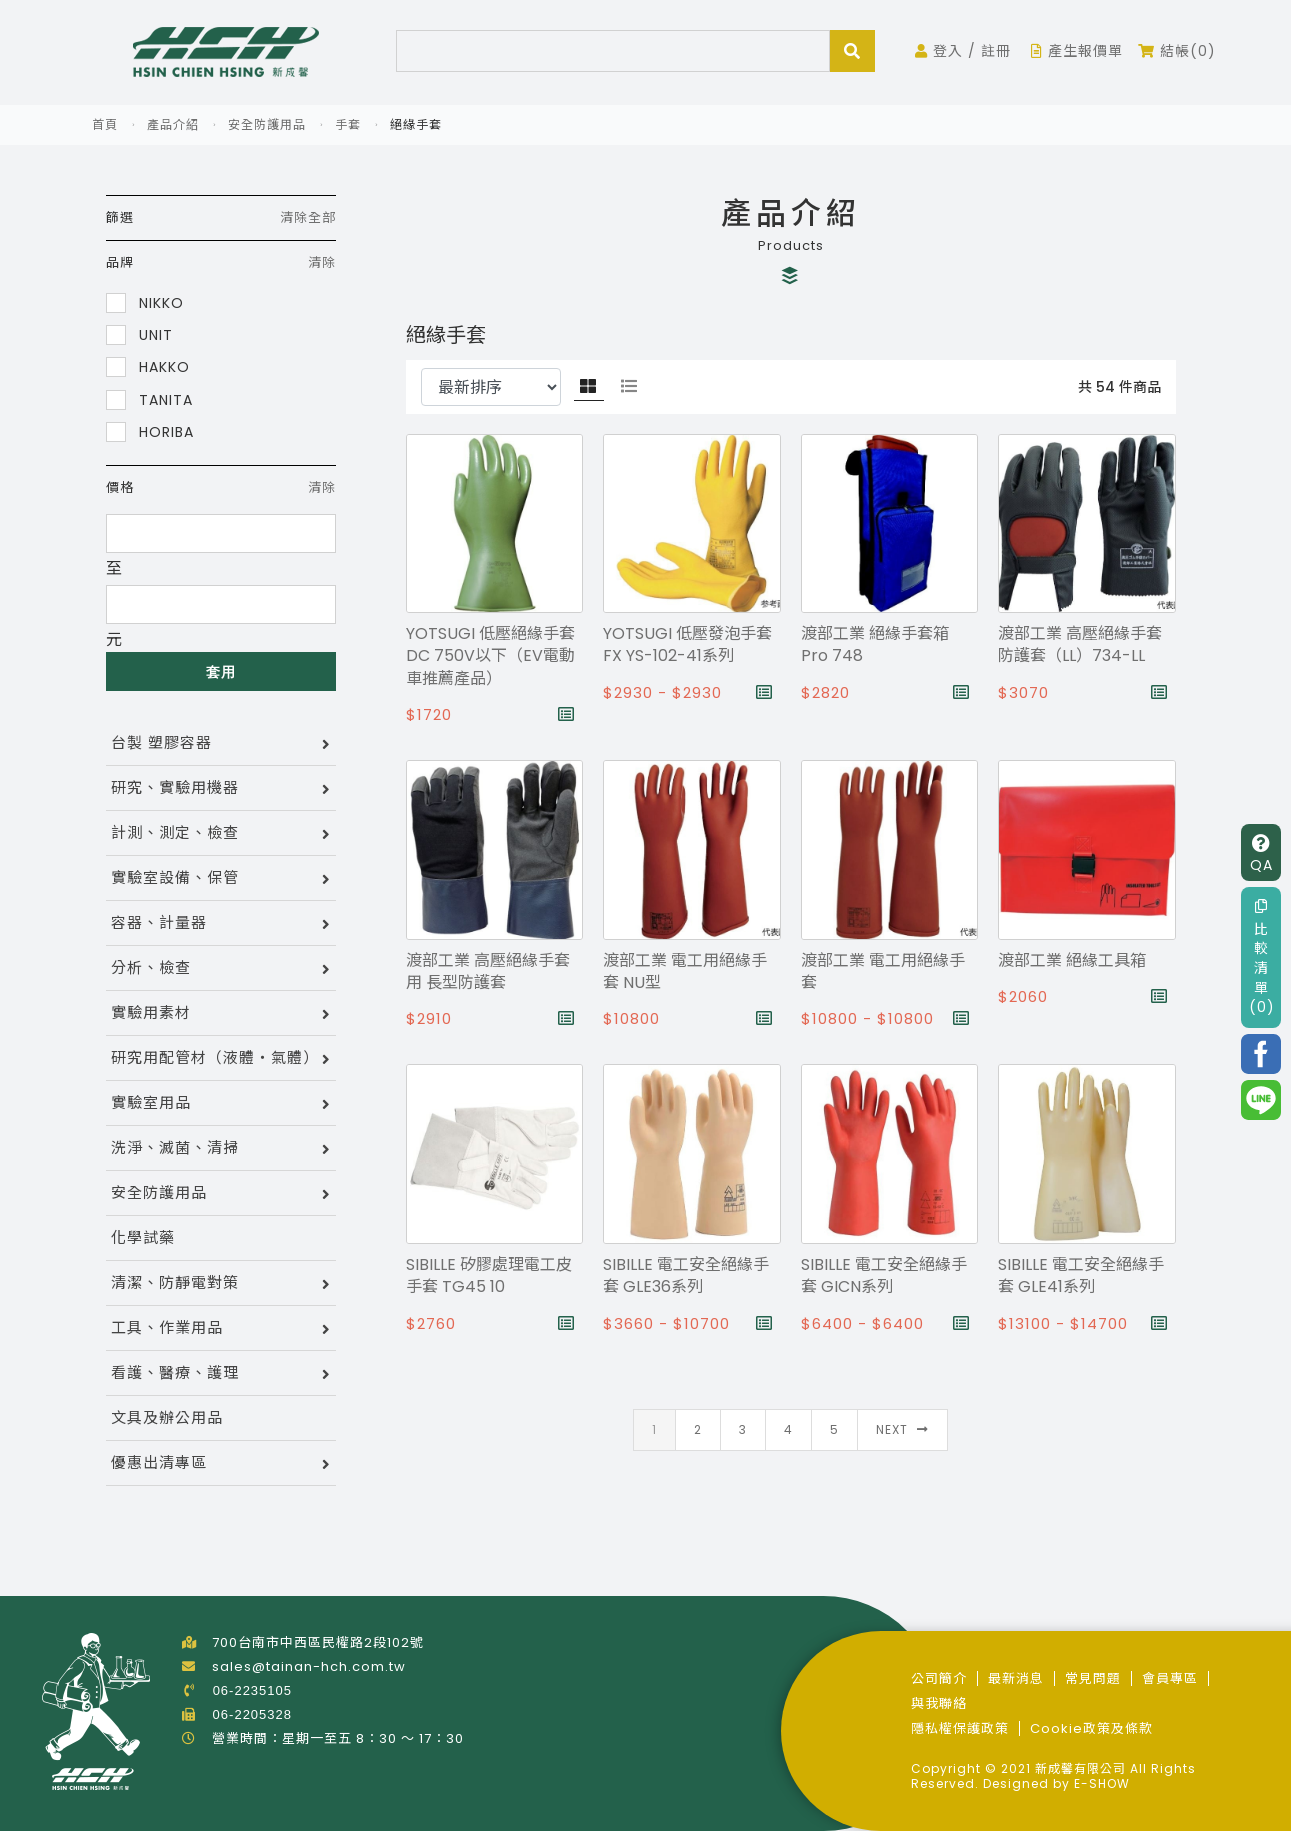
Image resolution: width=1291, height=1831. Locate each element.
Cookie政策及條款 (1091, 1728)
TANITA (149, 399)
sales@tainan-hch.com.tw (309, 1666)
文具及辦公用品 (167, 1417)
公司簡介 (939, 1678)
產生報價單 (1077, 51)
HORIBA (150, 431)
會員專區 (1170, 1678)
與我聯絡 (939, 1703)
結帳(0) (1177, 51)
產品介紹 (173, 124)
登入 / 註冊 (963, 51)
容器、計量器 (159, 922)
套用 (220, 672)
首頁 (105, 124)
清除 (322, 262)
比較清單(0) (1262, 957)
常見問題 (1093, 1678)
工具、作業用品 (167, 1327)
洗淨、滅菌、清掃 (175, 1147)
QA (1261, 854)
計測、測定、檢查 (175, 832)
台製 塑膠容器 (161, 742)
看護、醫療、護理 (175, 1372)
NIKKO (145, 302)
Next (902, 1429)
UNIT (139, 334)
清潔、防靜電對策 (175, 1282)
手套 (348, 124)
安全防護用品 (267, 124)
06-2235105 (252, 1690)
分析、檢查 (151, 967)
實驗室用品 (151, 1102)
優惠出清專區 (159, 1462)
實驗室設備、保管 (175, 877)
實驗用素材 (151, 1012)
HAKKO (148, 366)
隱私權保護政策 (960, 1728)
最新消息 (1016, 1678)
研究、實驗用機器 (175, 787)
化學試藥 (143, 1237)
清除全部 (308, 217)
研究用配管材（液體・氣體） (215, 1057)
